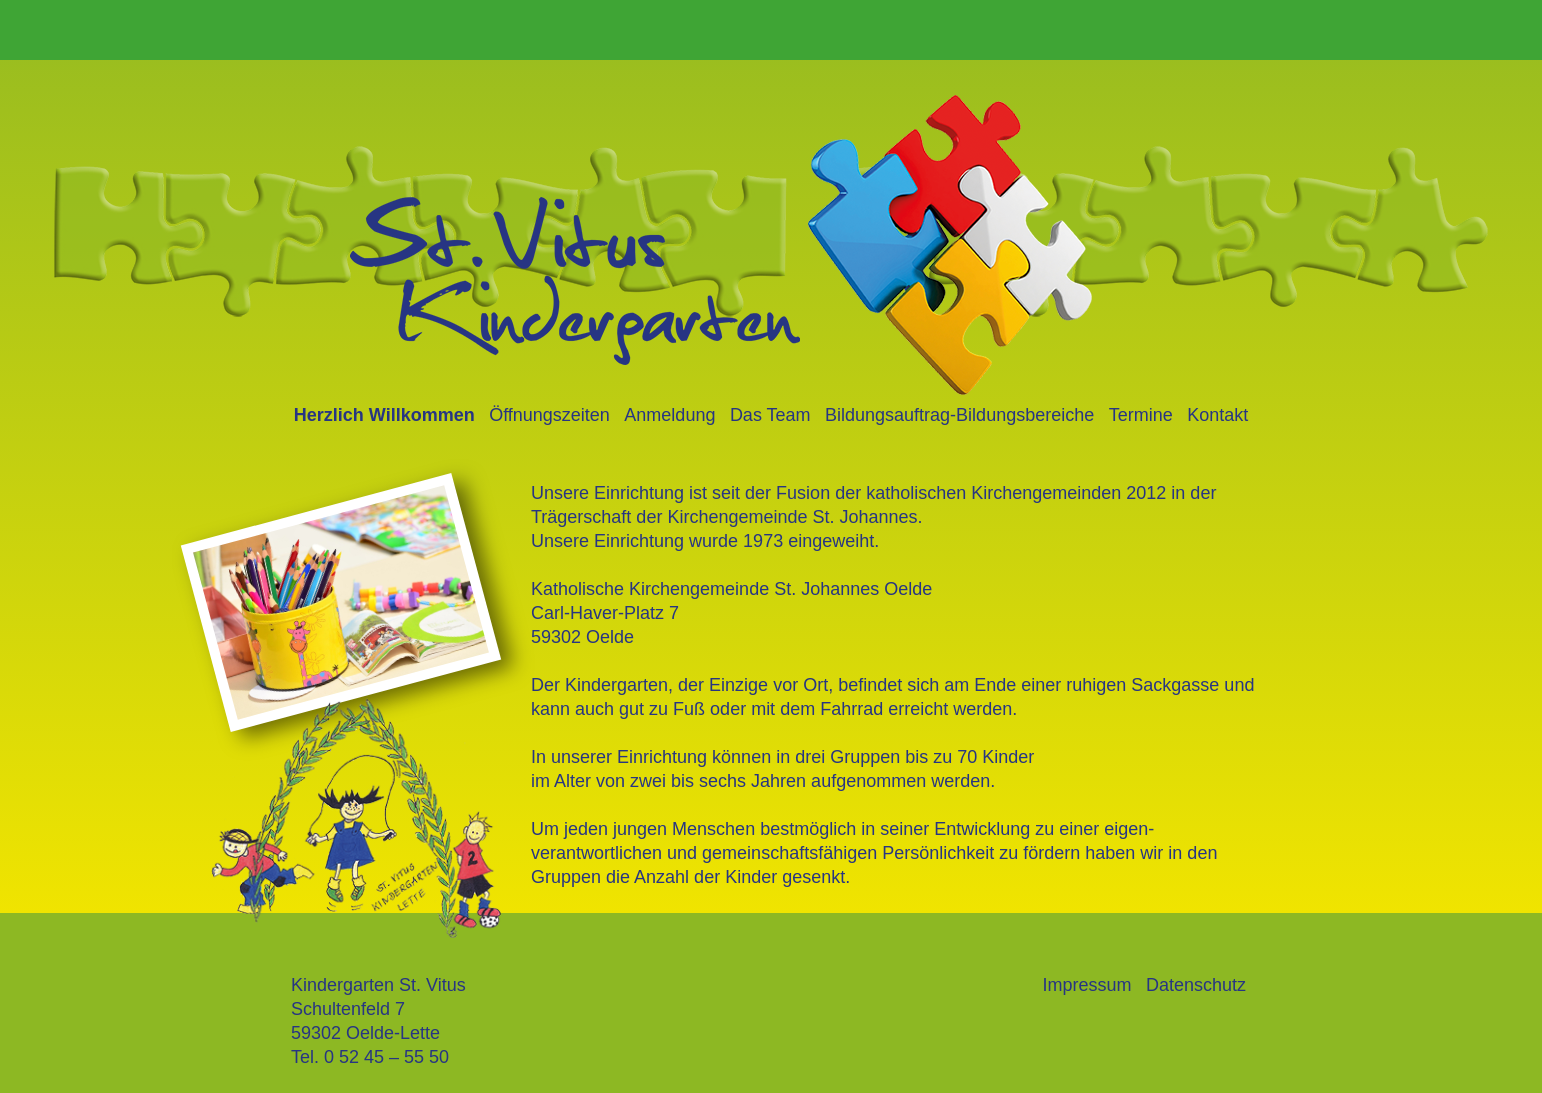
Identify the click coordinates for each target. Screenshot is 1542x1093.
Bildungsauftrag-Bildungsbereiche (959, 415)
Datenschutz (1196, 985)
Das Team (770, 415)
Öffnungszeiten (549, 415)
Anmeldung (669, 415)
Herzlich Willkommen (384, 415)
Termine (1141, 415)
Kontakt (1217, 415)
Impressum (1086, 985)
